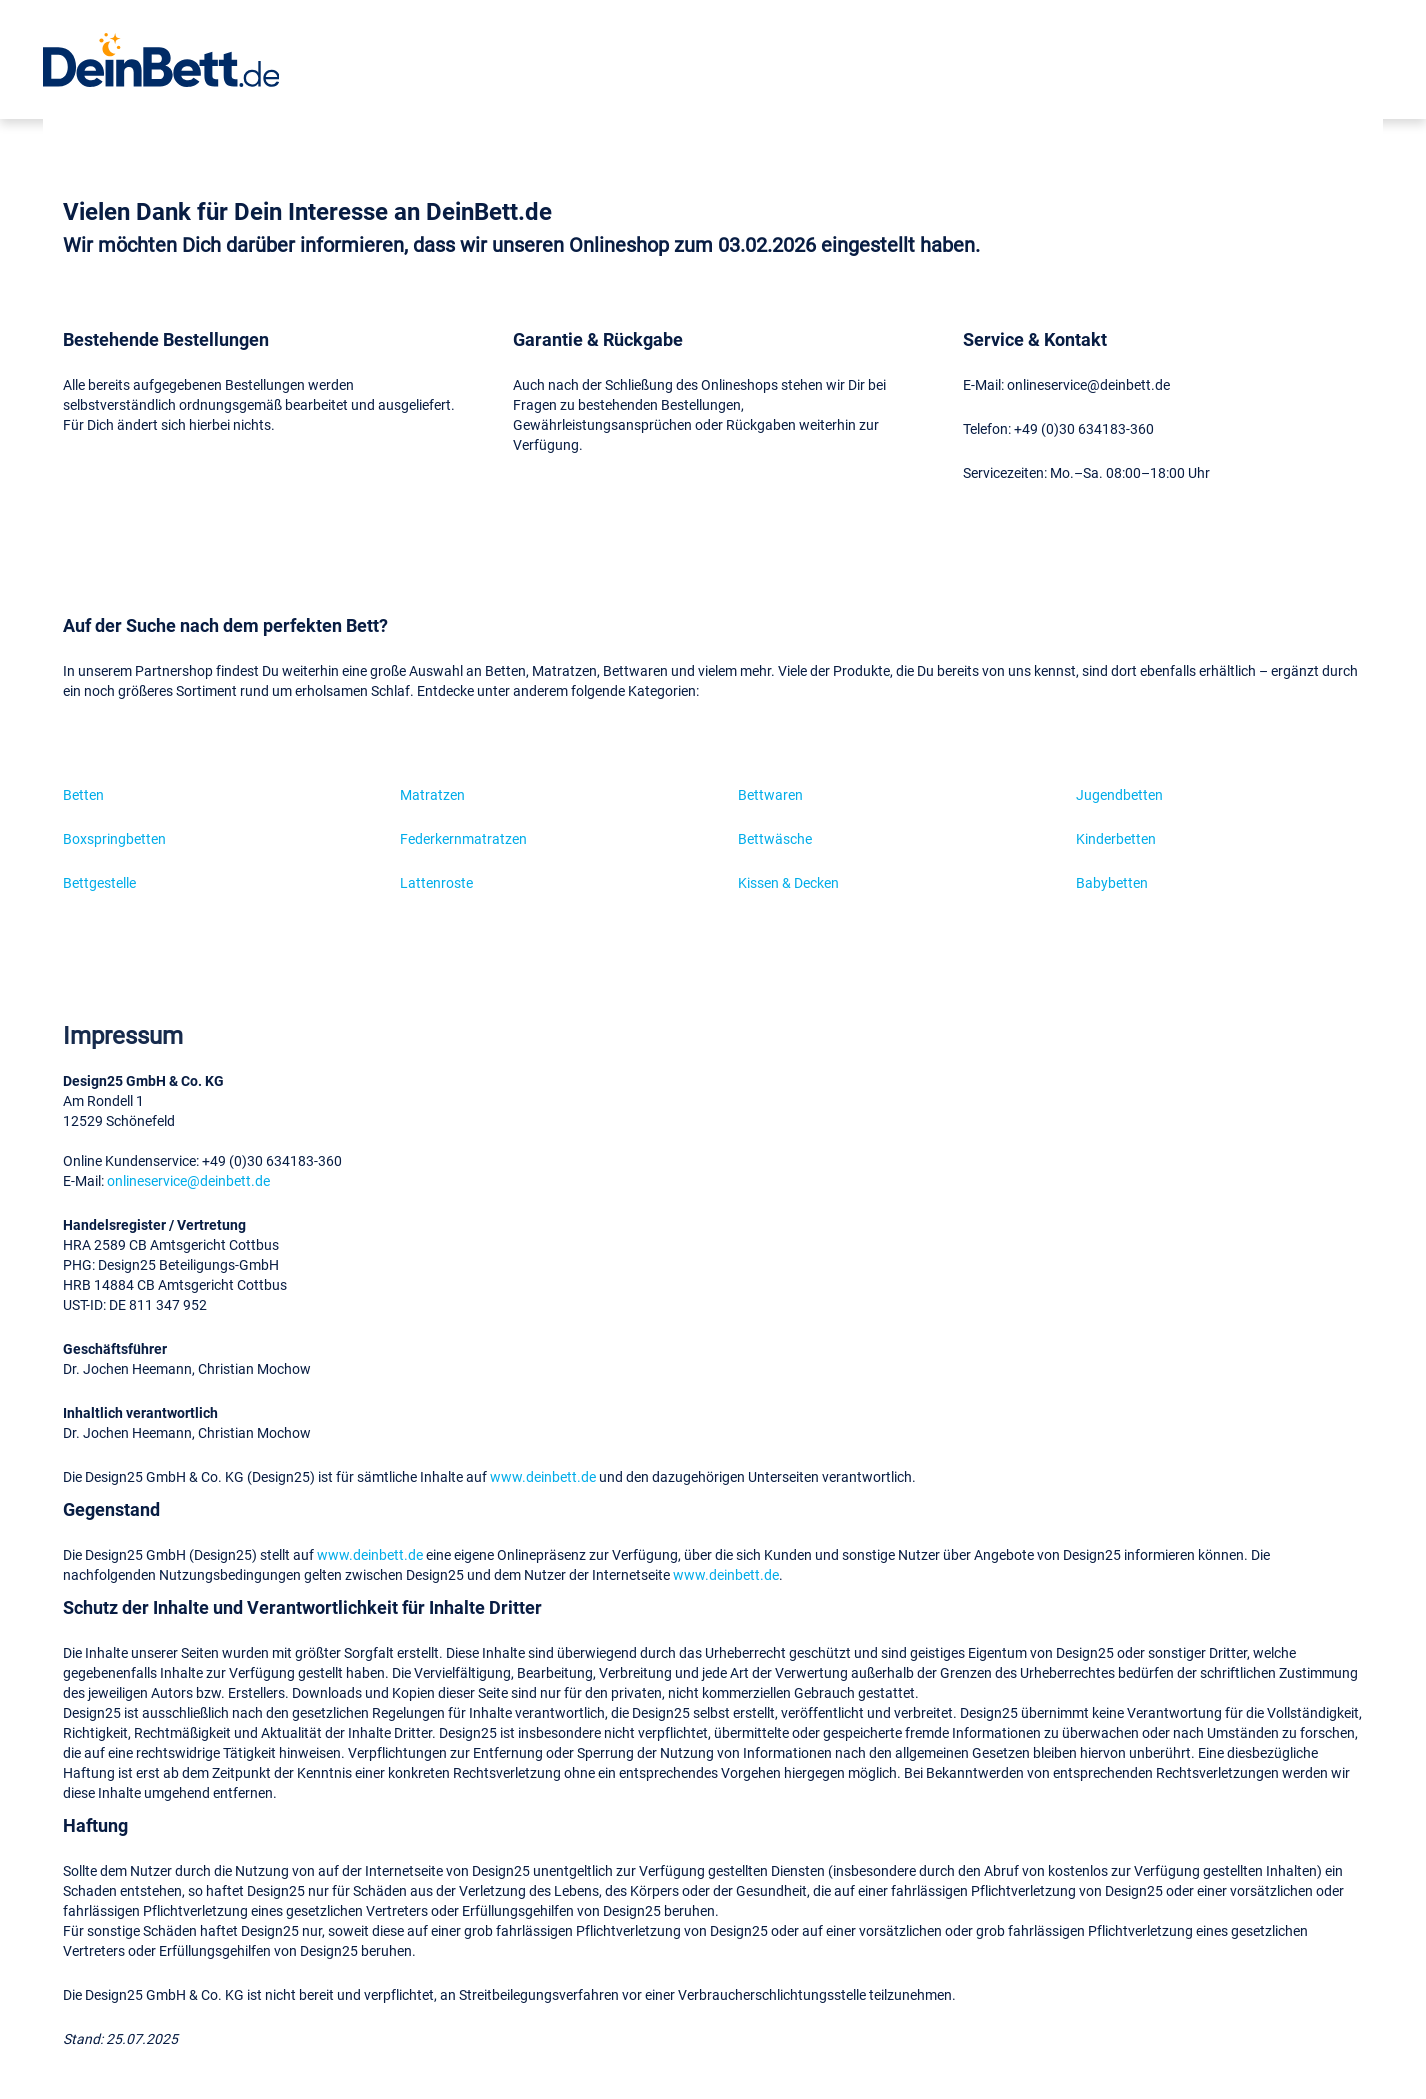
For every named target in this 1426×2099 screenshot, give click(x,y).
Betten (83, 794)
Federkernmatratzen (463, 838)
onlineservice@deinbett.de (188, 1180)
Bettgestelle (99, 882)
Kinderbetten (1116, 838)
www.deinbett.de (543, 1476)
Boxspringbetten (114, 838)
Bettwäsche (775, 838)
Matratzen (432, 794)
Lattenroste (436, 882)
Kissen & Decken (788, 882)
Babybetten (1112, 882)
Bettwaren (770, 794)
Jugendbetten (1119, 794)
